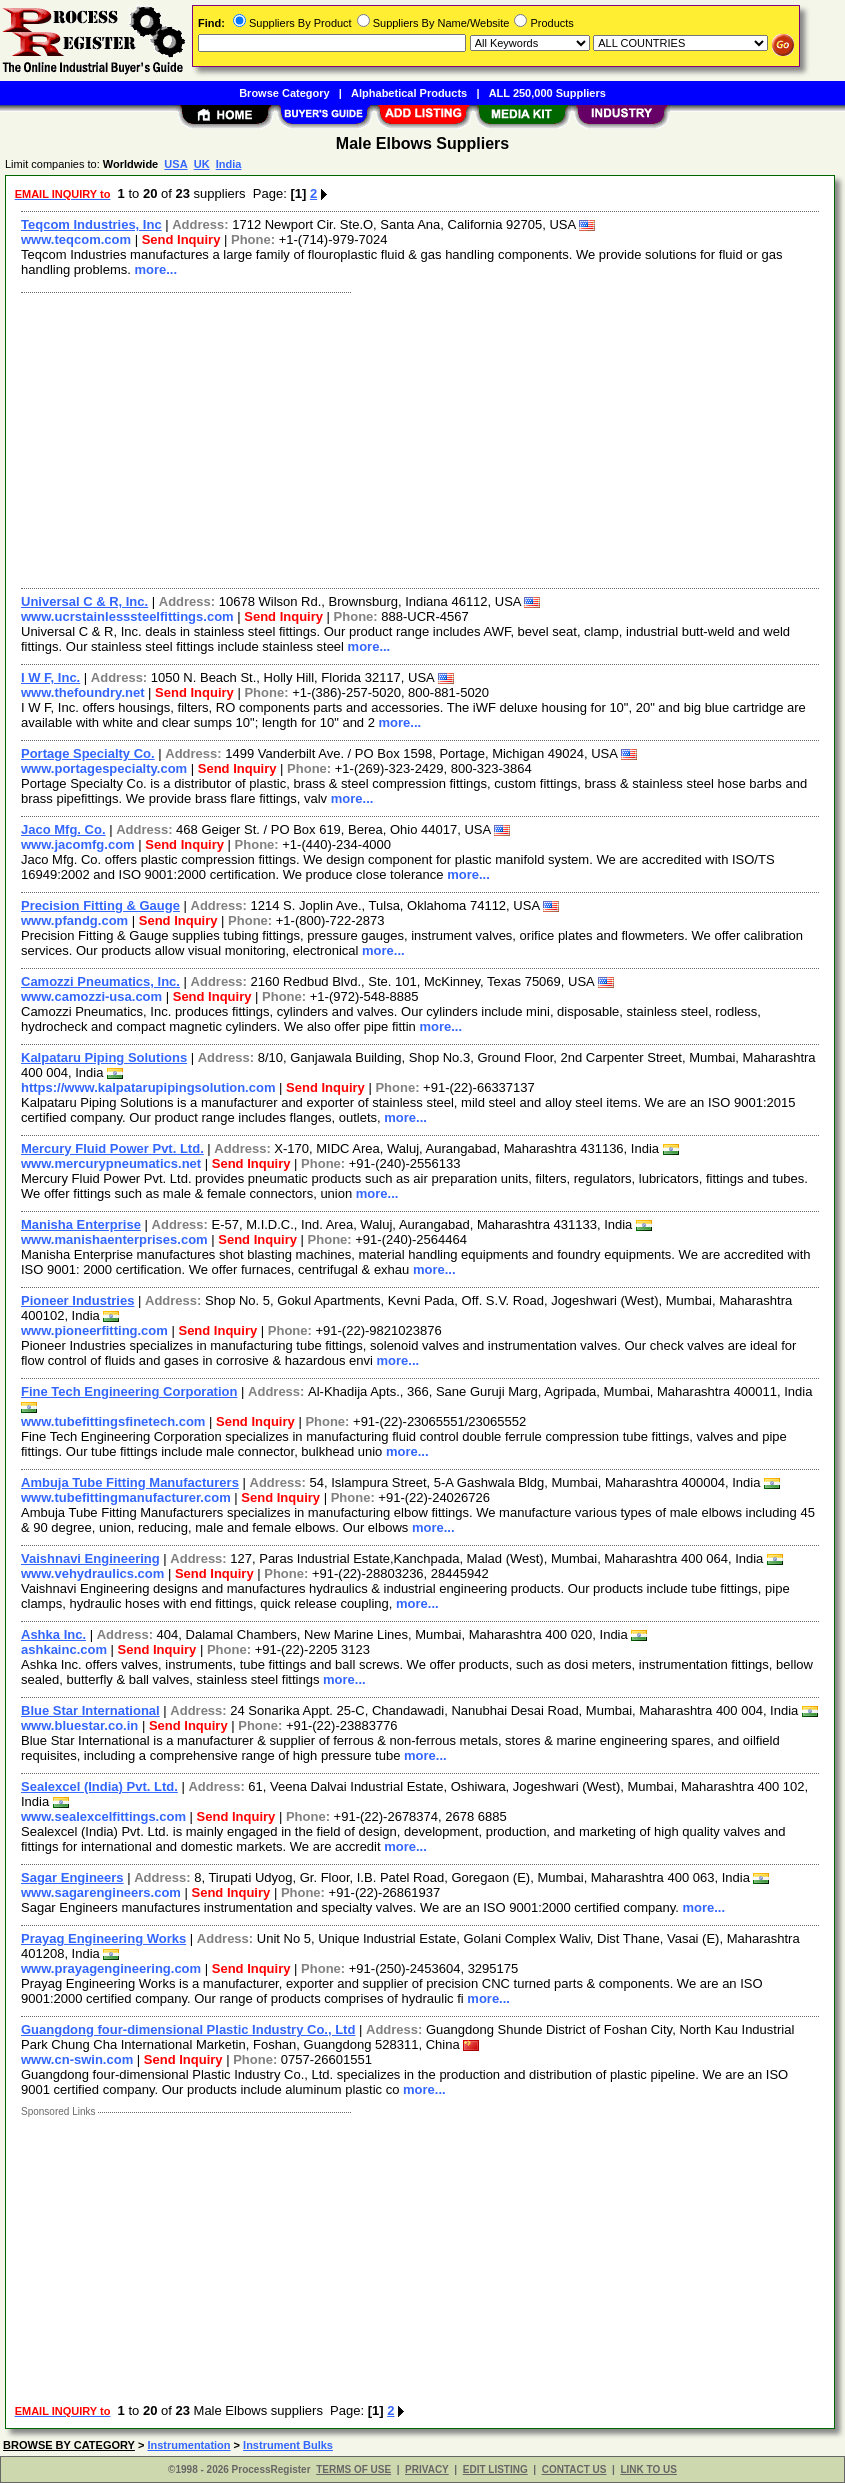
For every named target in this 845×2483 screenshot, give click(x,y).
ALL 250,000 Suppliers (547, 93)
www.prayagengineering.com (111, 1968)
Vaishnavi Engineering (90, 1558)
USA (175, 164)
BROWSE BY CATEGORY (69, 2445)
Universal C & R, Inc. (84, 601)
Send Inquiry (181, 239)
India (229, 164)
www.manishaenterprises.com (114, 1239)
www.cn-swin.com (77, 2059)
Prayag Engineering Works (103, 1938)
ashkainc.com (64, 1649)
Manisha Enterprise (81, 1224)
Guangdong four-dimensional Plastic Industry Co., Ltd (188, 2029)
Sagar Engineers (72, 1877)
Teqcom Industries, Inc (91, 224)
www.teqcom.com (76, 239)
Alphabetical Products (409, 93)
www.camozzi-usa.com (91, 996)
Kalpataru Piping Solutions (104, 1057)
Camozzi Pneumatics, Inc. (100, 981)
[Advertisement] (421, 438)
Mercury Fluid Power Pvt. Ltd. (112, 1148)
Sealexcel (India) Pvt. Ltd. (99, 1786)
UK (202, 164)
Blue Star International (90, 1710)
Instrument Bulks (288, 2445)
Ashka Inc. (53, 1634)
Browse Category (284, 93)
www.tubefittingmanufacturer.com (126, 1497)
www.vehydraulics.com (92, 1573)
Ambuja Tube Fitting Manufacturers (130, 1482)
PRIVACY (427, 2469)
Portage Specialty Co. (88, 753)
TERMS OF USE (353, 2469)
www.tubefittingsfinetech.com (113, 1421)
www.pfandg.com (74, 920)
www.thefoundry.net (83, 692)
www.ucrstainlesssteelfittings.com (127, 616)
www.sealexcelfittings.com (103, 1816)
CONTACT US (574, 2469)
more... (155, 269)
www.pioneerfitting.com (94, 1330)
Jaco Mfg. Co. (63, 829)
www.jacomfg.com (78, 844)
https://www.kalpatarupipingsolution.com (148, 1087)
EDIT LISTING (495, 2469)
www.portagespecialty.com (104, 768)
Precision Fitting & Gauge (100, 905)
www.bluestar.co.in (79, 1725)
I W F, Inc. (50, 677)
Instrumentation (188, 2445)
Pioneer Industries (77, 1300)
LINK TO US (648, 2469)
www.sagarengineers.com (101, 1892)
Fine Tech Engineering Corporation (129, 1391)
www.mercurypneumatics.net (111, 1163)
